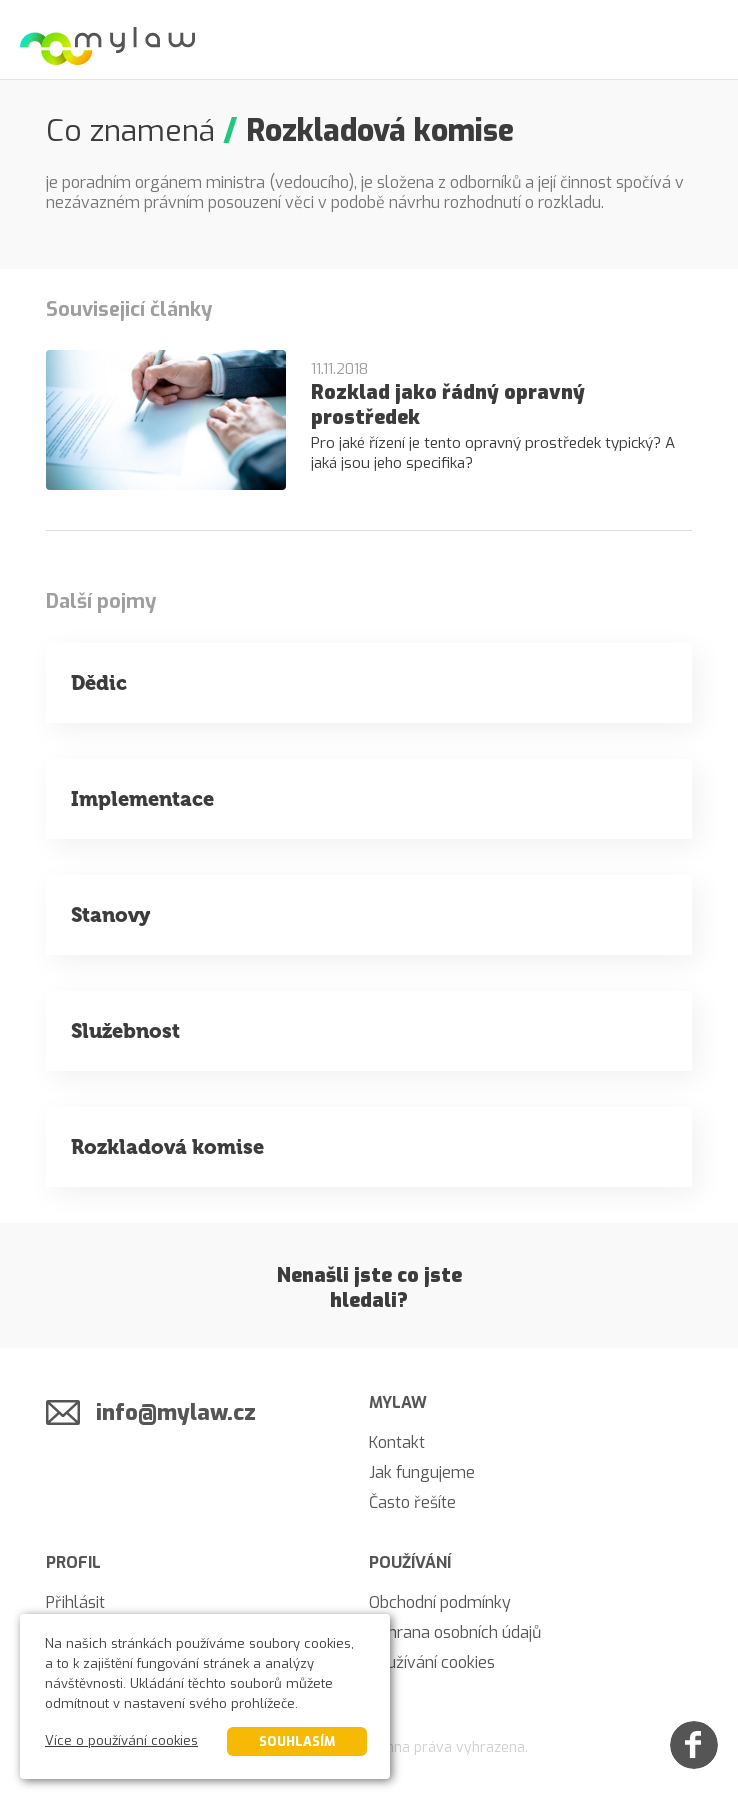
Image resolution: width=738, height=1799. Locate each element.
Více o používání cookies (121, 1740)
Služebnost (125, 1031)
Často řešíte (412, 1502)
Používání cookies (432, 1662)
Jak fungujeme (422, 1472)
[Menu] (698, 40)
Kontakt (397, 1442)
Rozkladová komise (167, 1147)
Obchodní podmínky (440, 1602)
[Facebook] (694, 1745)
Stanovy (110, 915)
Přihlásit (75, 1602)
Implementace (142, 799)
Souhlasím (297, 1741)
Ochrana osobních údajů (455, 1632)
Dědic (99, 683)
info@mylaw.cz (176, 1412)
